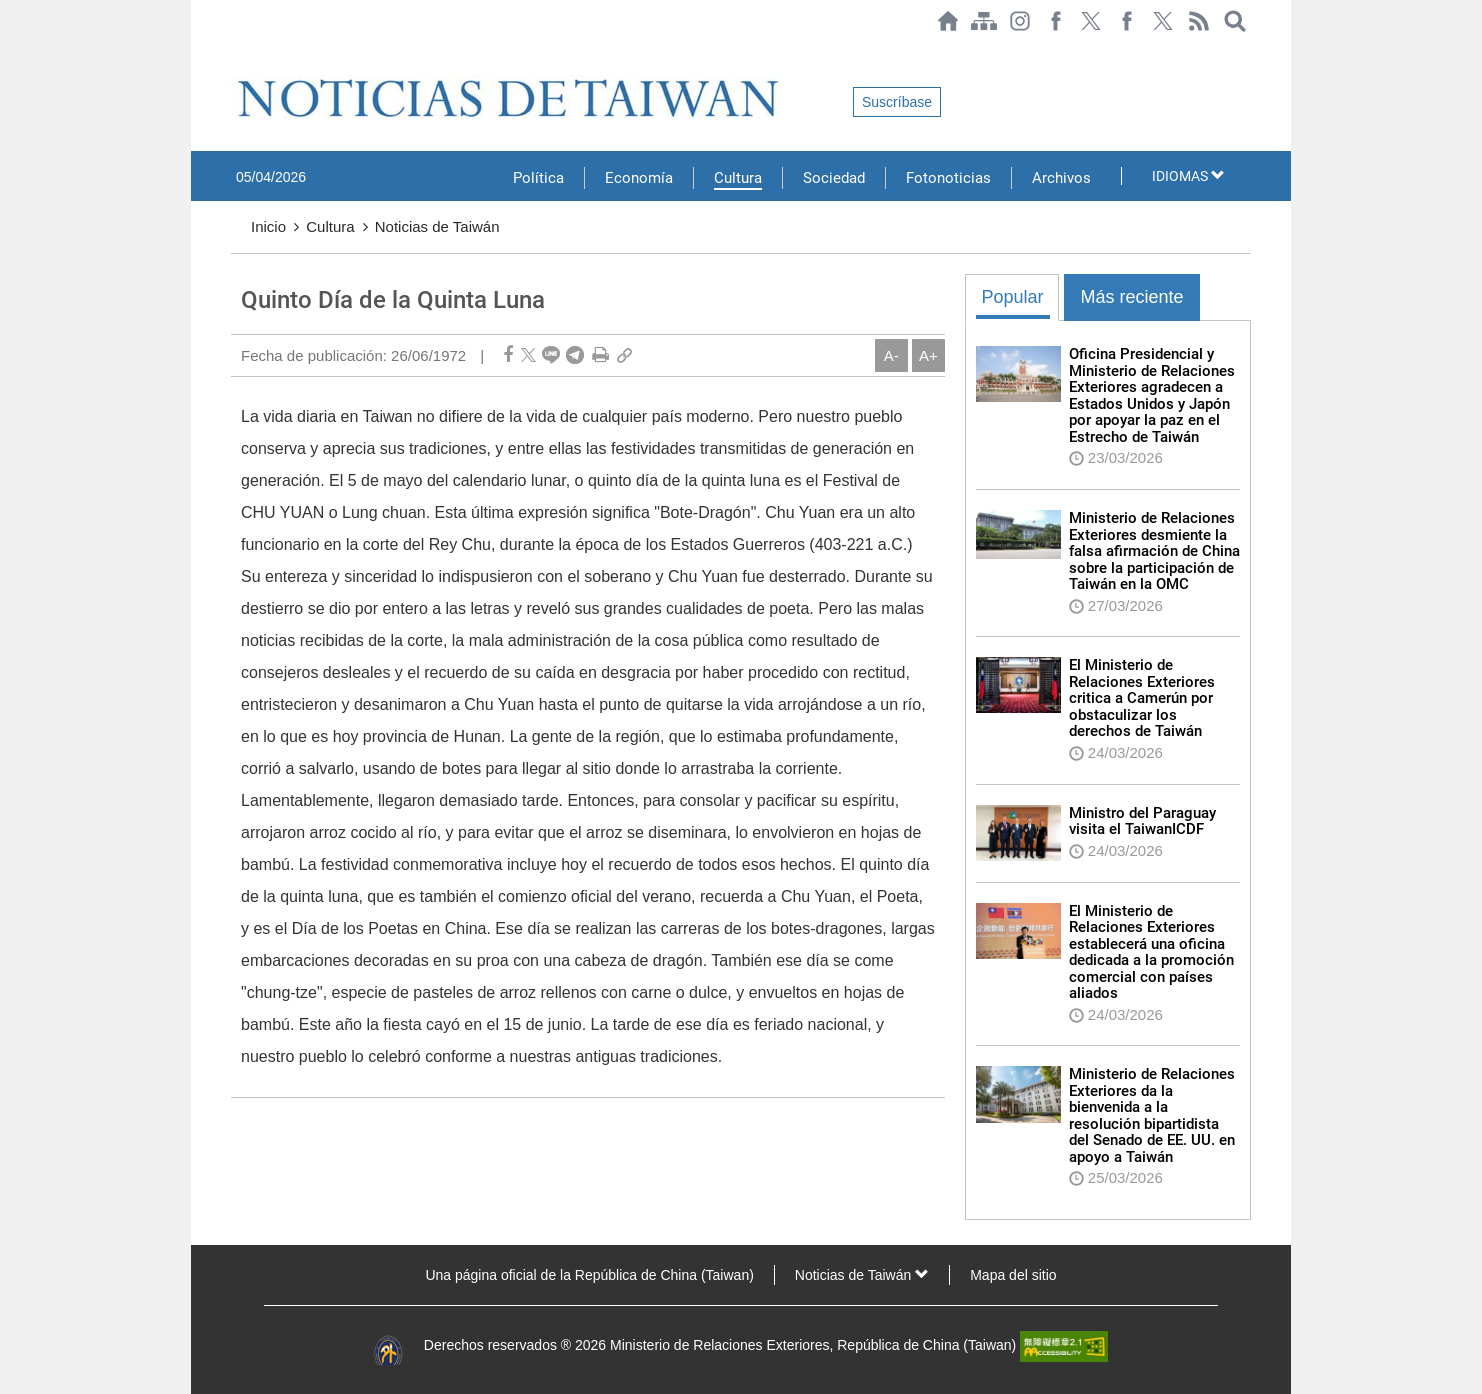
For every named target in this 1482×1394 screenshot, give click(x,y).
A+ (928, 355)
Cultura (738, 178)
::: (237, 52)
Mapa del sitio (1013, 1275)
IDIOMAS (1188, 176)
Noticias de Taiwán (437, 226)
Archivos (1061, 178)
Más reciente (1131, 297)
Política (538, 178)
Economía (639, 178)
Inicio (268, 226)
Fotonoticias (948, 178)
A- (891, 355)
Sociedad (834, 178)
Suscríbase (897, 102)
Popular (1012, 297)
